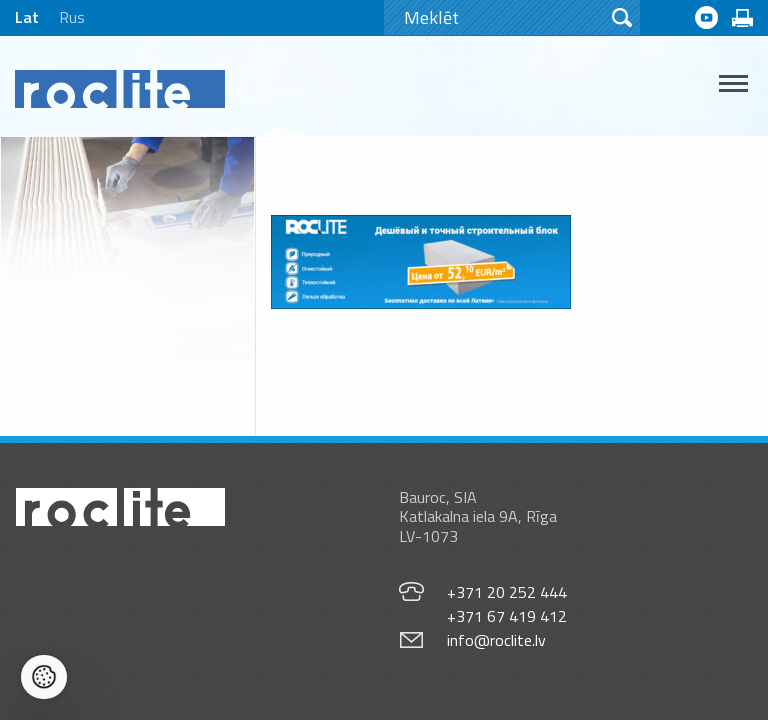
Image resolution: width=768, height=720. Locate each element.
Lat (27, 17)
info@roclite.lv (496, 640)
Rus (72, 17)
